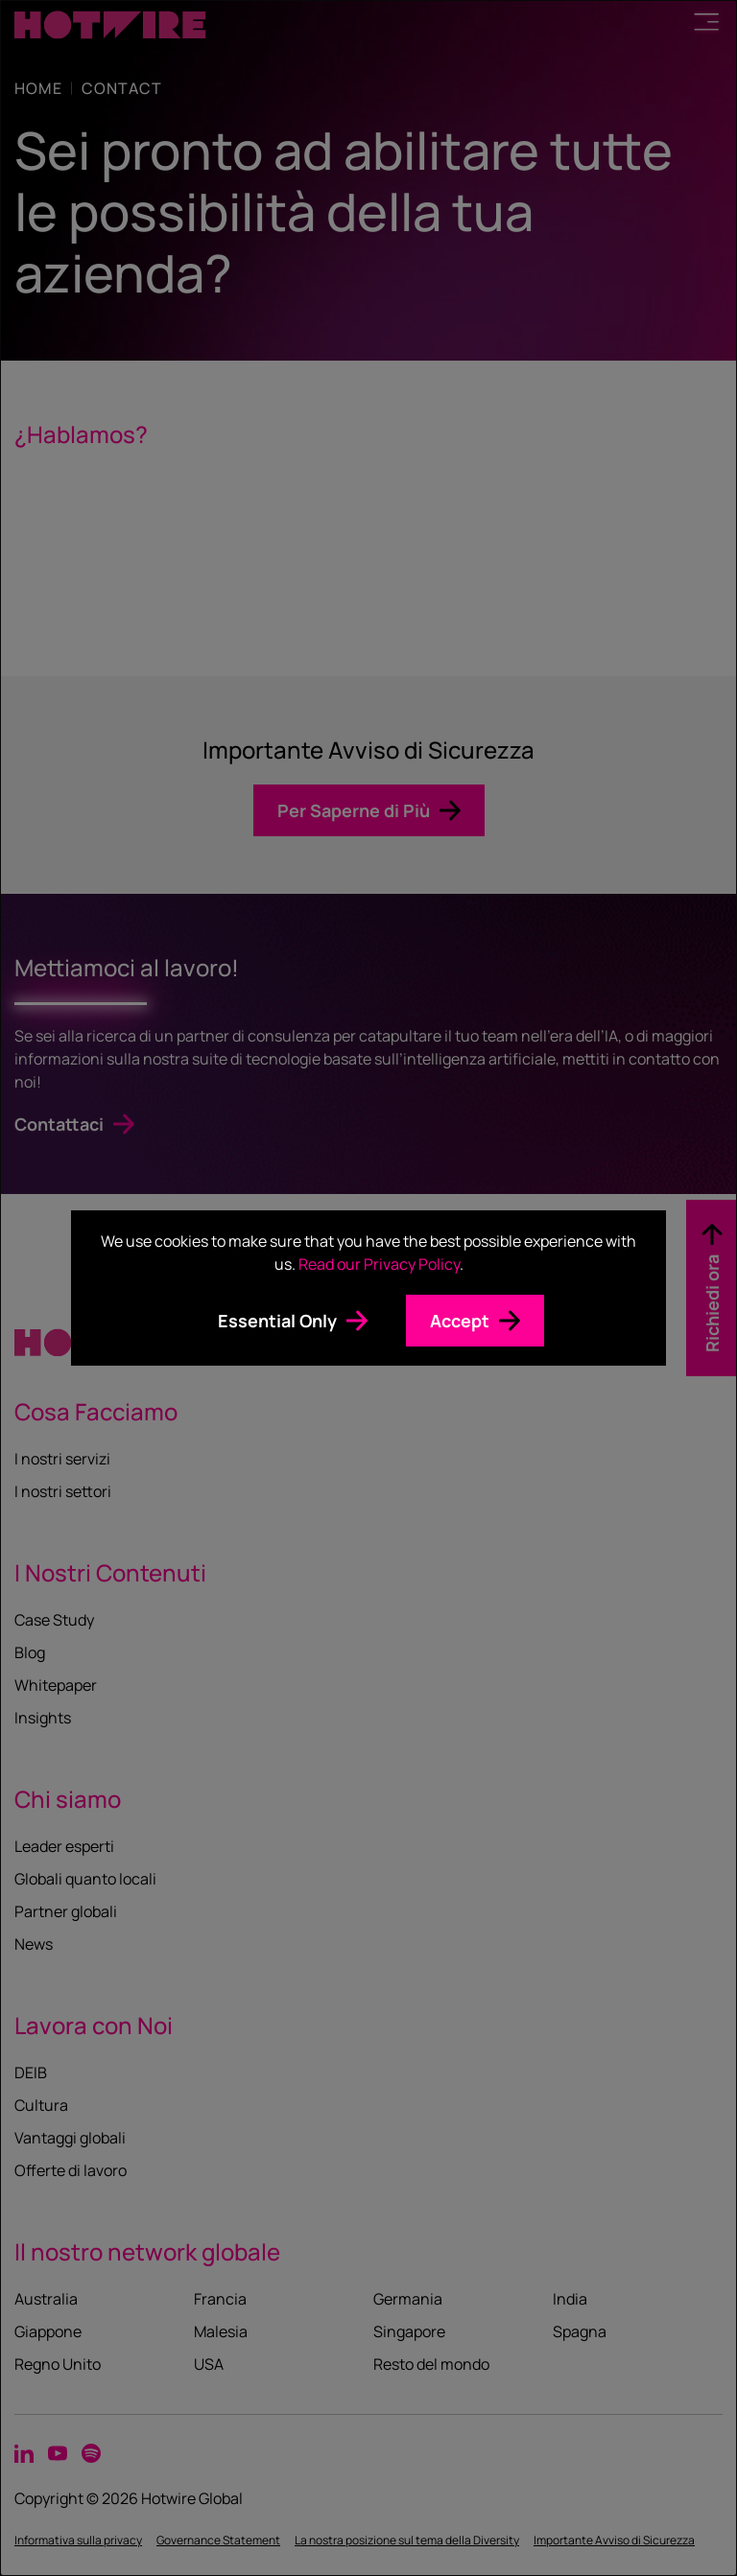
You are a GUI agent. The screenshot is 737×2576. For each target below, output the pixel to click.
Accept (459, 1320)
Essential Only (277, 1320)
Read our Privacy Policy (379, 1264)
